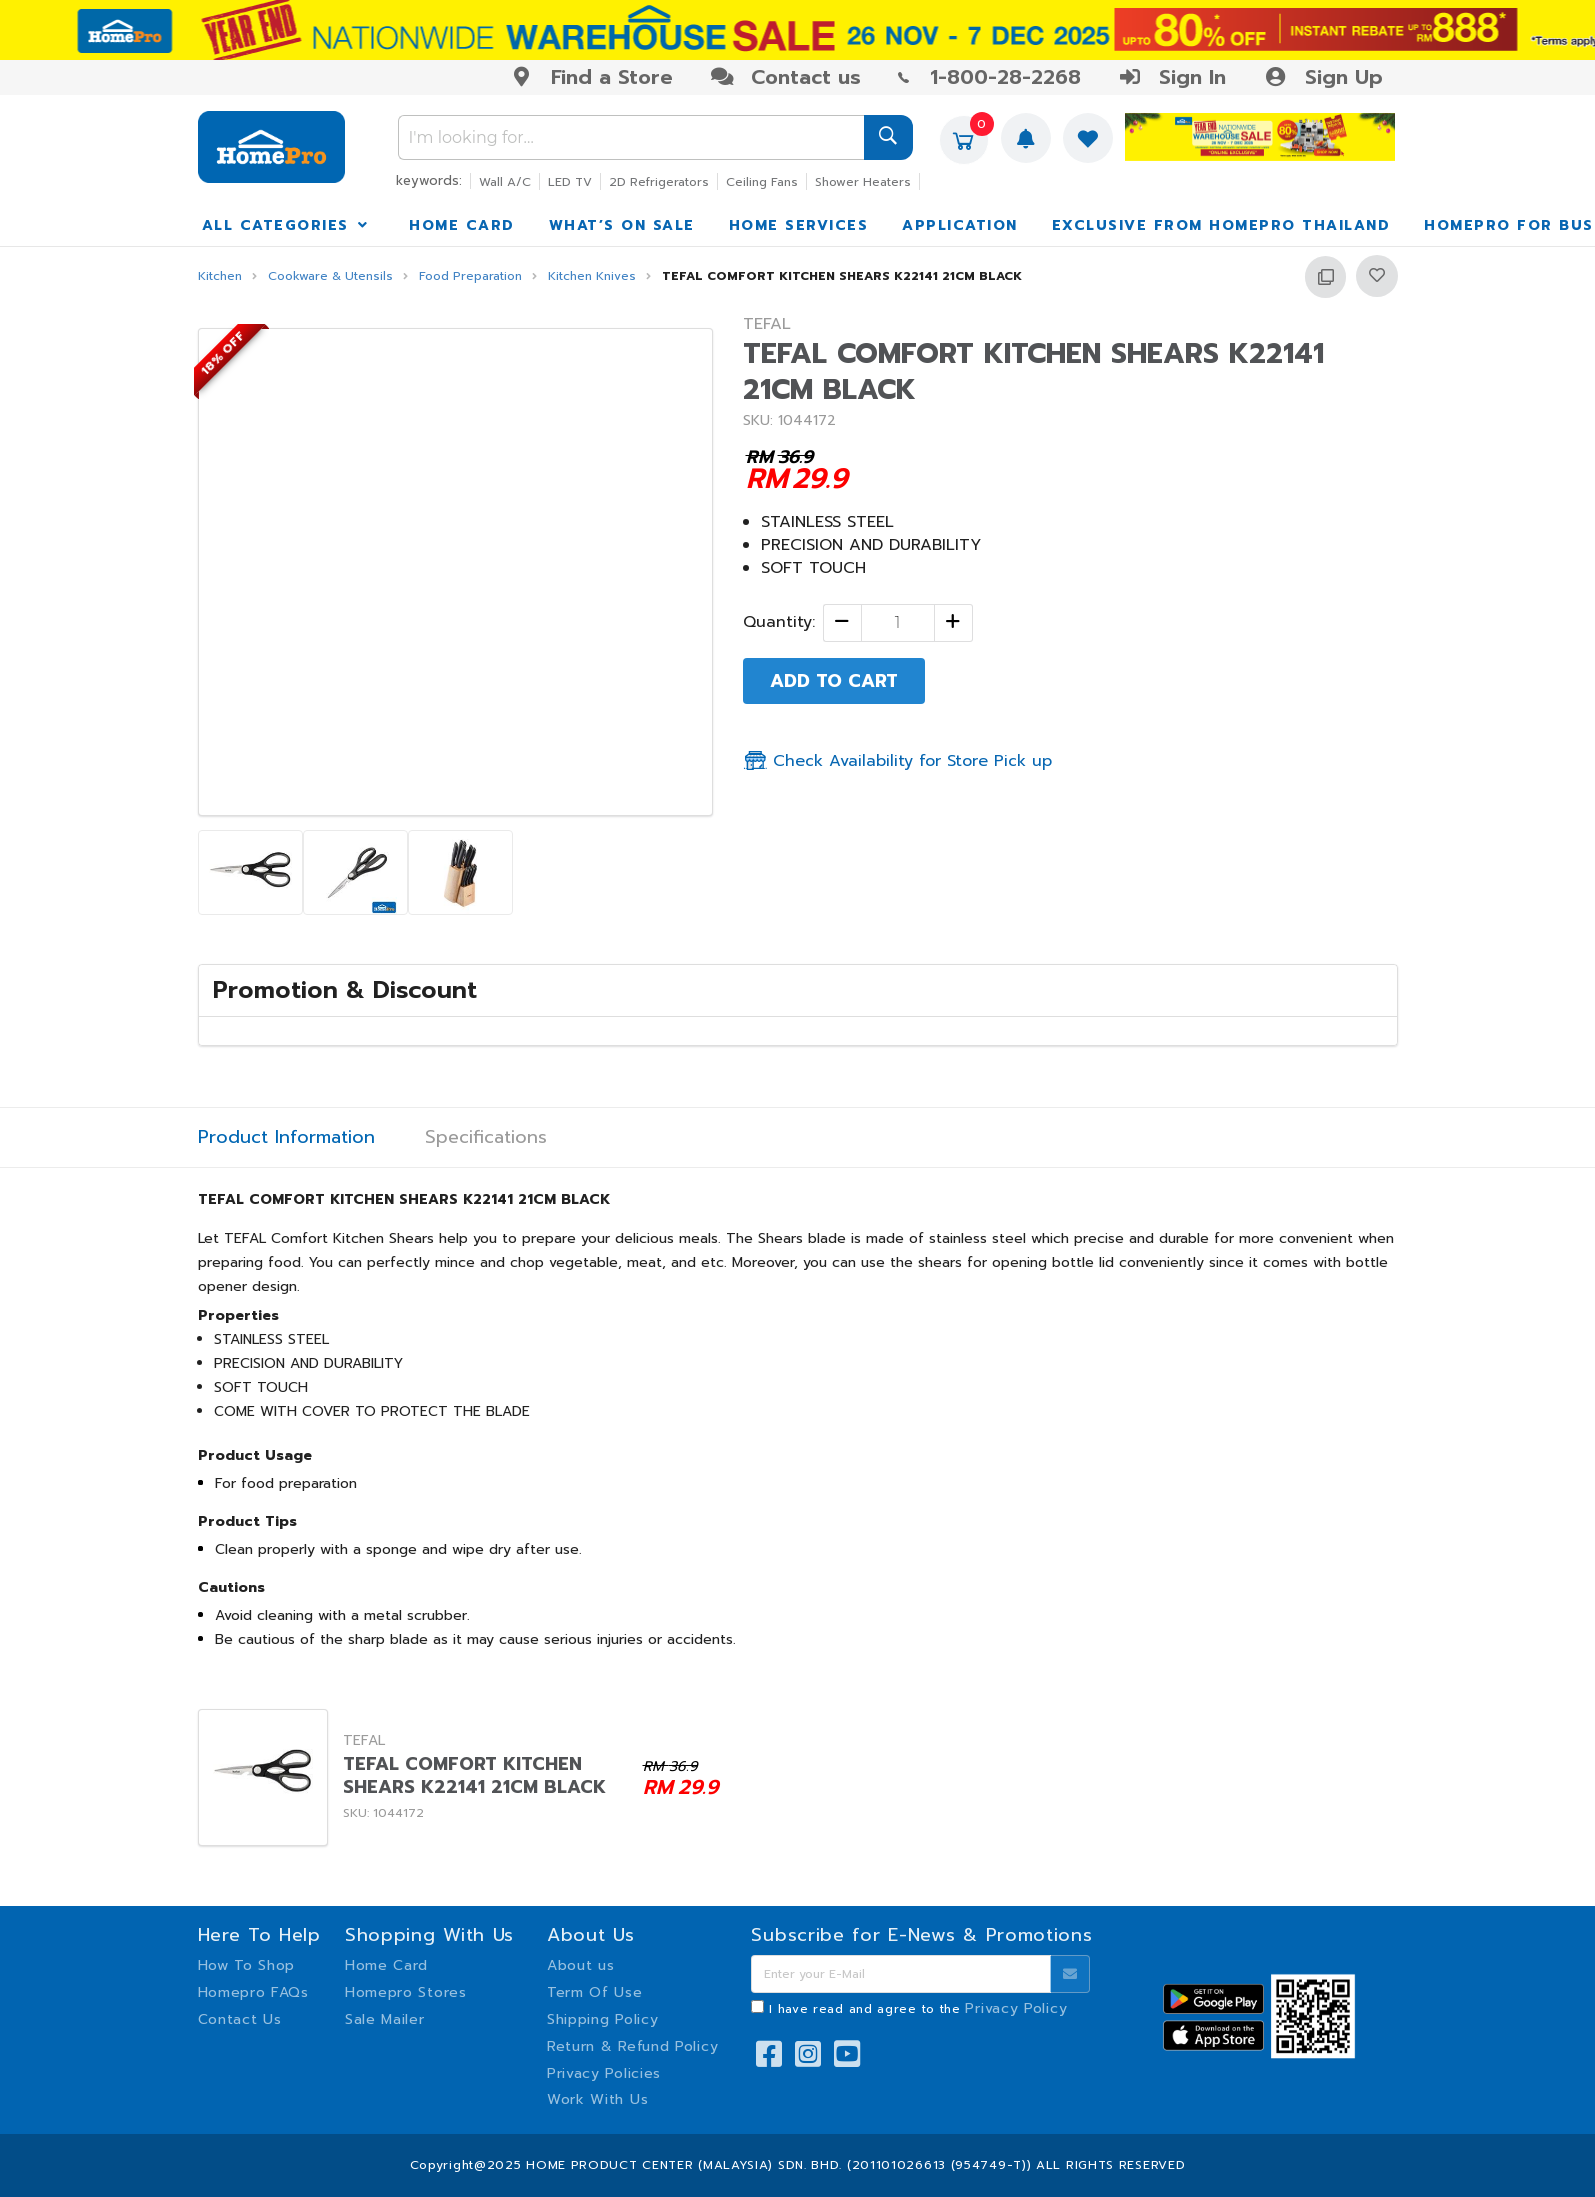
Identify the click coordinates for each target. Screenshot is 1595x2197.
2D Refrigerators (659, 182)
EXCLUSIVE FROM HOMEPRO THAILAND (1221, 225)
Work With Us (597, 2099)
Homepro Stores (406, 1992)
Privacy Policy (1016, 2008)
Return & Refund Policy (632, 2046)
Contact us (785, 77)
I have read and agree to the (918, 2009)
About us (581, 1965)
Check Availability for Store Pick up (897, 761)
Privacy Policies (604, 2073)
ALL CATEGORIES (287, 225)
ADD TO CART (834, 681)
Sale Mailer (385, 2019)
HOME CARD (462, 225)
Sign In (1172, 77)
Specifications (486, 1137)
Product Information (286, 1137)
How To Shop (247, 1965)
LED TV (570, 182)
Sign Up (1322, 77)
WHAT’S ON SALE (622, 225)
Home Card (386, 1965)
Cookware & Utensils (330, 276)
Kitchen (220, 276)
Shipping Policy (603, 2019)
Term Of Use (595, 1992)
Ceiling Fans (762, 182)
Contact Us (240, 2019)
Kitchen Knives (592, 276)
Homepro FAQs (253, 1992)
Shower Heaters (863, 182)
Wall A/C (505, 182)
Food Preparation (470, 276)
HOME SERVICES (799, 225)
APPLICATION (960, 225)
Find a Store (591, 77)
